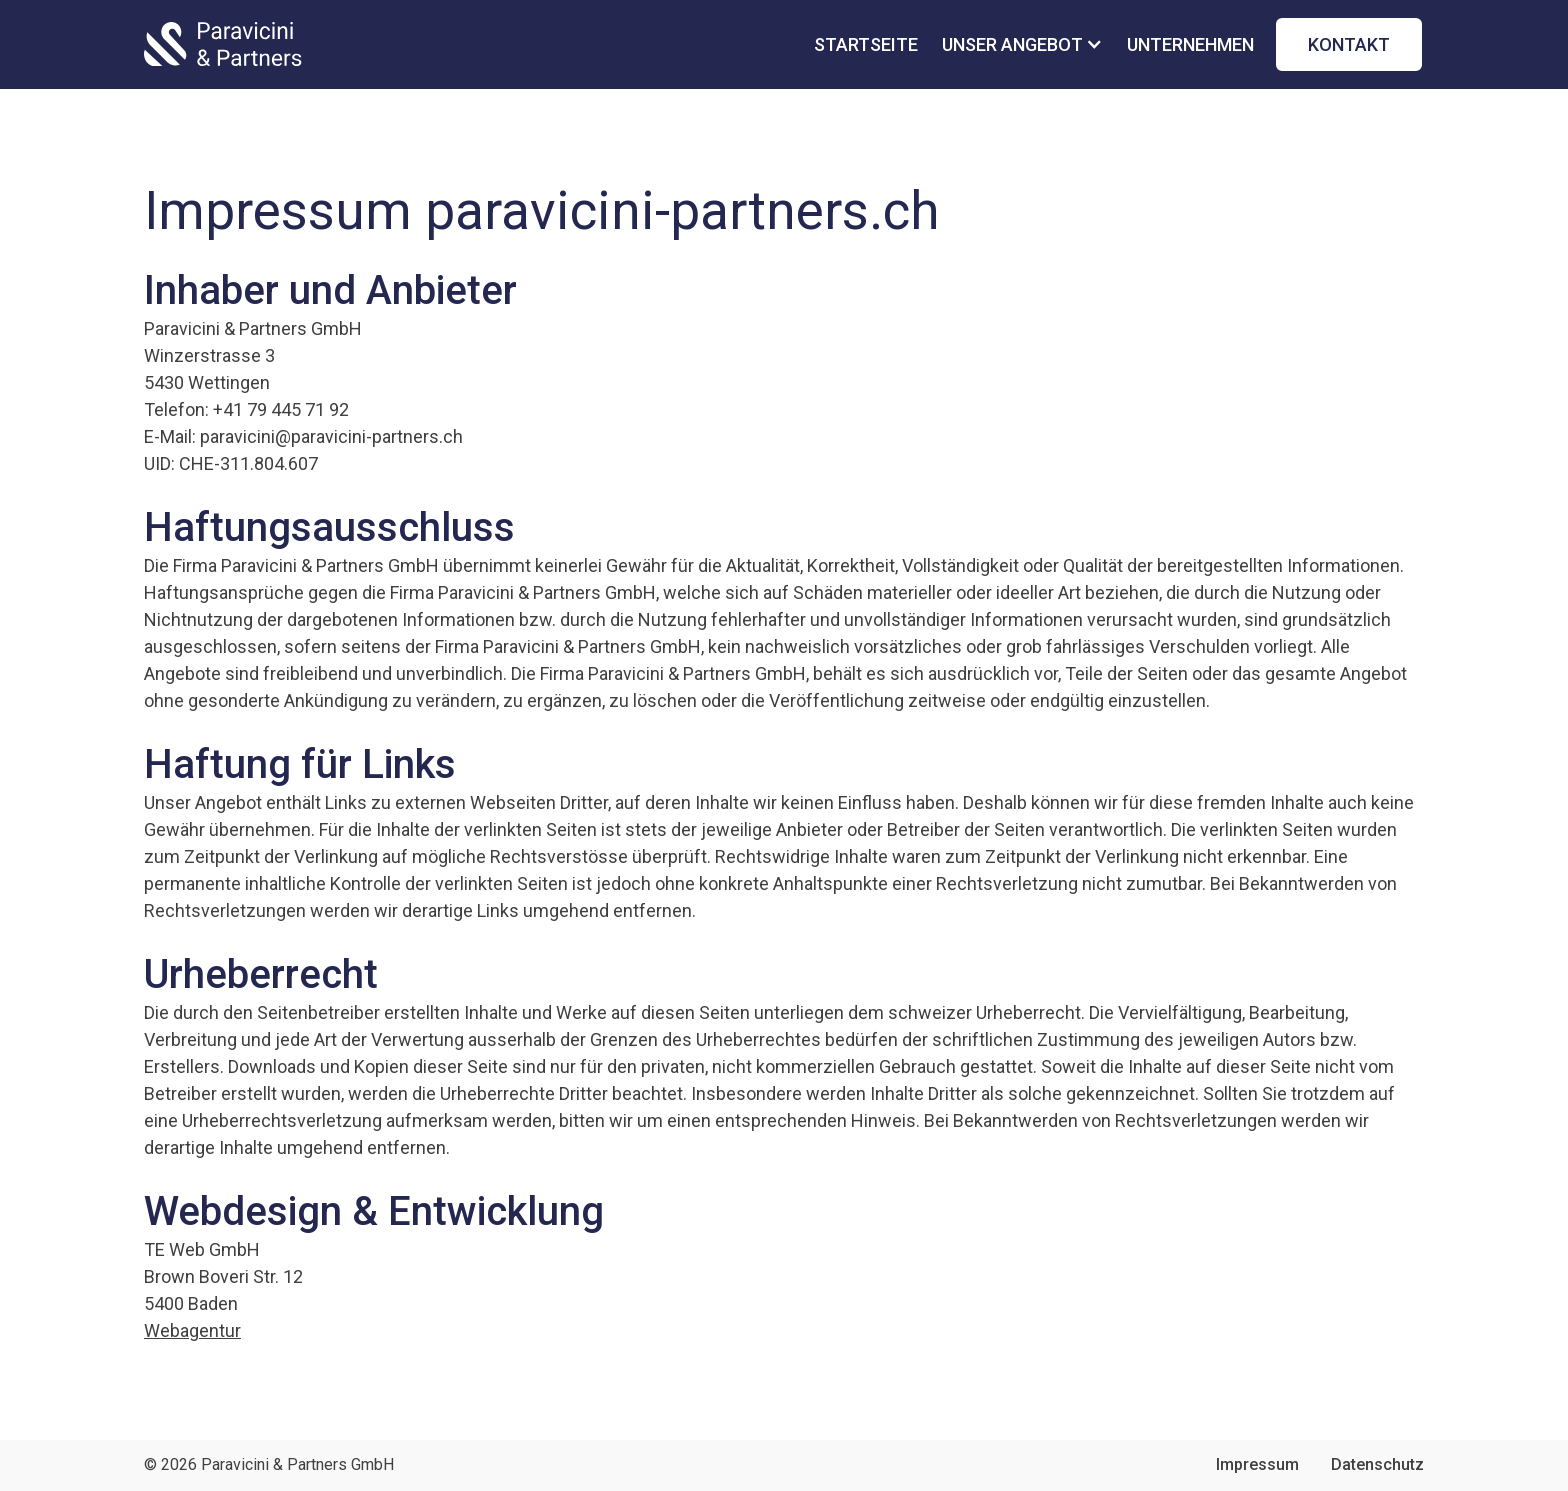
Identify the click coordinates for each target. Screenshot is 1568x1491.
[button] (1030, 44)
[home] (223, 44)
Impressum (1257, 1464)
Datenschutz (1377, 1464)
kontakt (1349, 44)
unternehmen (1190, 44)
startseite (866, 44)
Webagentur (192, 1330)
